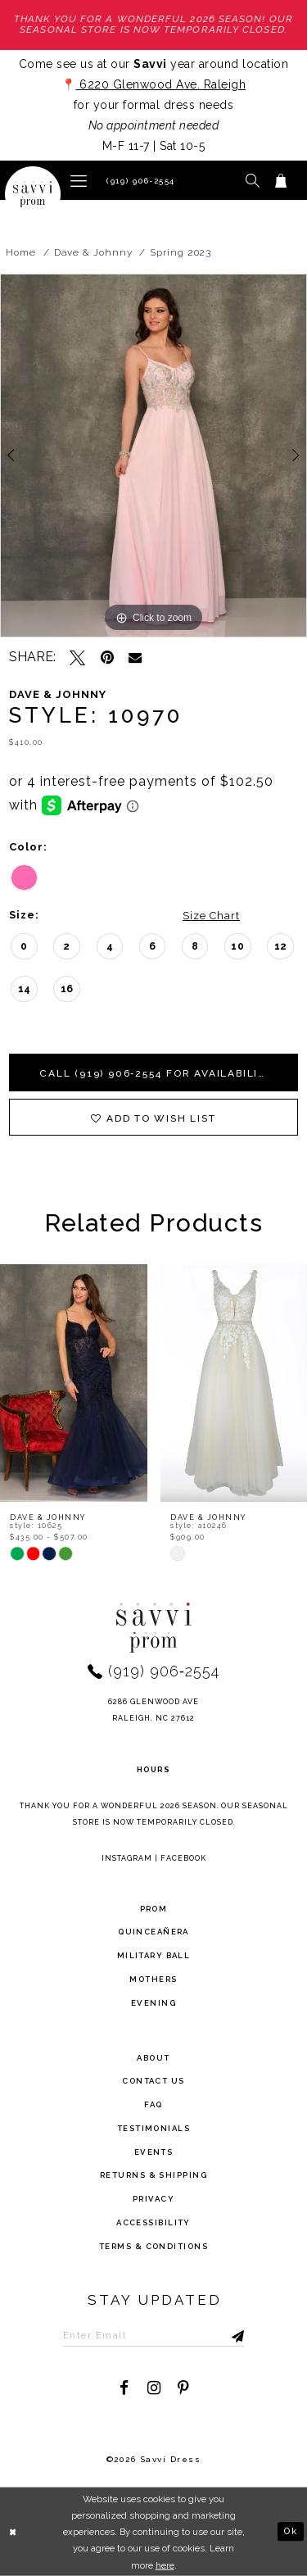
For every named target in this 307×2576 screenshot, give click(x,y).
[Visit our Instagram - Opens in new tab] (153, 2388)
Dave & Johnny (93, 252)
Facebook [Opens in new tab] (183, 1858)
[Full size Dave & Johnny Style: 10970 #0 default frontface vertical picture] (153, 455)
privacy (153, 2199)
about (153, 2057)
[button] (78, 180)
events (154, 2151)
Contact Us (153, 2081)
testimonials (153, 2128)
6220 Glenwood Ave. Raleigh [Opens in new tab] (161, 84)
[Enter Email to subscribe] (154, 2335)
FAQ (153, 2104)
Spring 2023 (180, 252)
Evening (153, 2002)
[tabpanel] (153, 455)
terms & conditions (153, 2246)
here (165, 2564)
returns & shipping (153, 2175)
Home (21, 252)
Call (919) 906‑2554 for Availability (157, 1073)
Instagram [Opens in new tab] (127, 1858)
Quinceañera (153, 1932)
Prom (154, 1908)
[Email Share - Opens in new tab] (135, 657)
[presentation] (73, 1383)
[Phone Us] (138, 180)
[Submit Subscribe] (222, 2335)
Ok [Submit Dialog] (289, 2531)
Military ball (154, 1956)
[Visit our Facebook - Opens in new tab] (124, 2388)
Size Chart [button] (211, 915)
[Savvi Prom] (33, 194)
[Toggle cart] (281, 180)
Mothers (153, 1979)
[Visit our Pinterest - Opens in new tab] (183, 2388)
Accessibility (153, 2222)
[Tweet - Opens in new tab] (77, 657)
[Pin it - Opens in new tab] (107, 657)
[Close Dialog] (14, 2532)
